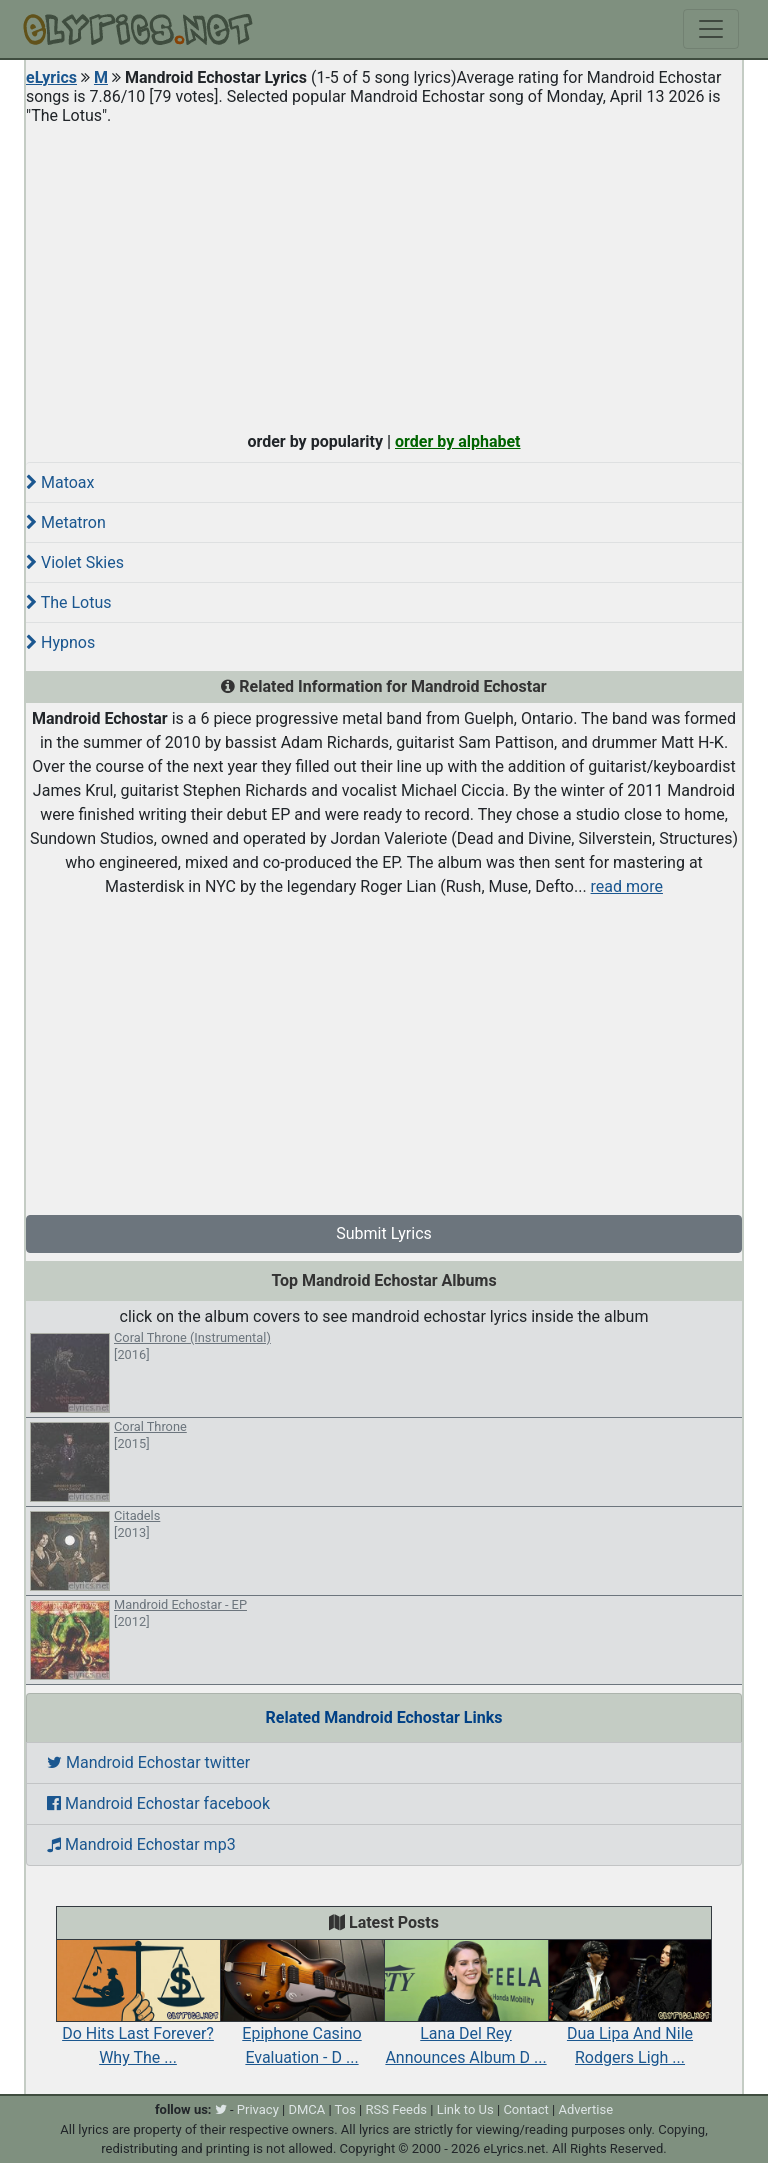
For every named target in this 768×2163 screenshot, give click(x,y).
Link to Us (465, 2109)
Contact (525, 2109)
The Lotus (69, 602)
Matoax (60, 482)
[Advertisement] (384, 274)
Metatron (66, 522)
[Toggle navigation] (711, 29)
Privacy (258, 2109)
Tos (345, 2109)
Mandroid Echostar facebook (158, 1803)
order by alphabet (458, 441)
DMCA (306, 2109)
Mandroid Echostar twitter (148, 1762)
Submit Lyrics (384, 1233)
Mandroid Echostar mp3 (141, 1844)
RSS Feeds (397, 2109)
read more (627, 886)
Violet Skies (75, 562)
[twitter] (221, 2109)
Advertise (585, 2109)
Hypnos (60, 642)
